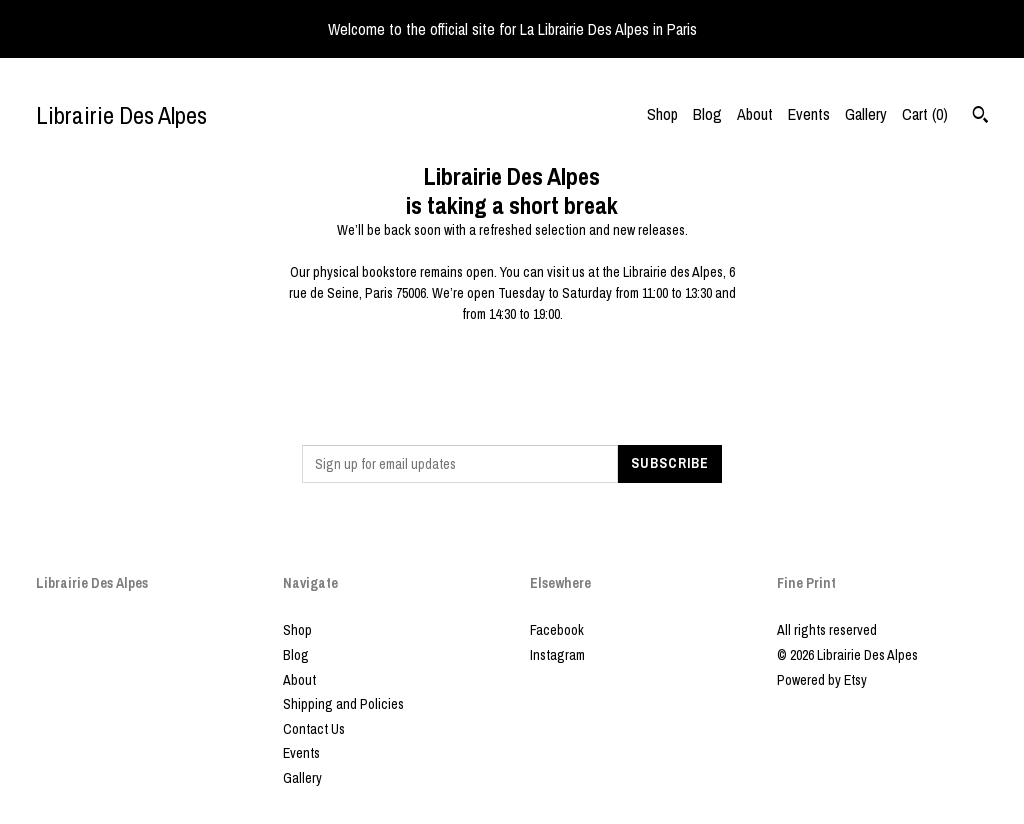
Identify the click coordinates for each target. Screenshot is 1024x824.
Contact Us (314, 729)
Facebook (557, 630)
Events (809, 114)
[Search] (980, 117)
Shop (662, 114)
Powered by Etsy (822, 680)
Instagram (557, 655)
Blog (707, 114)
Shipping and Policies (343, 704)
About (755, 114)
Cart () (925, 114)
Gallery (866, 114)
